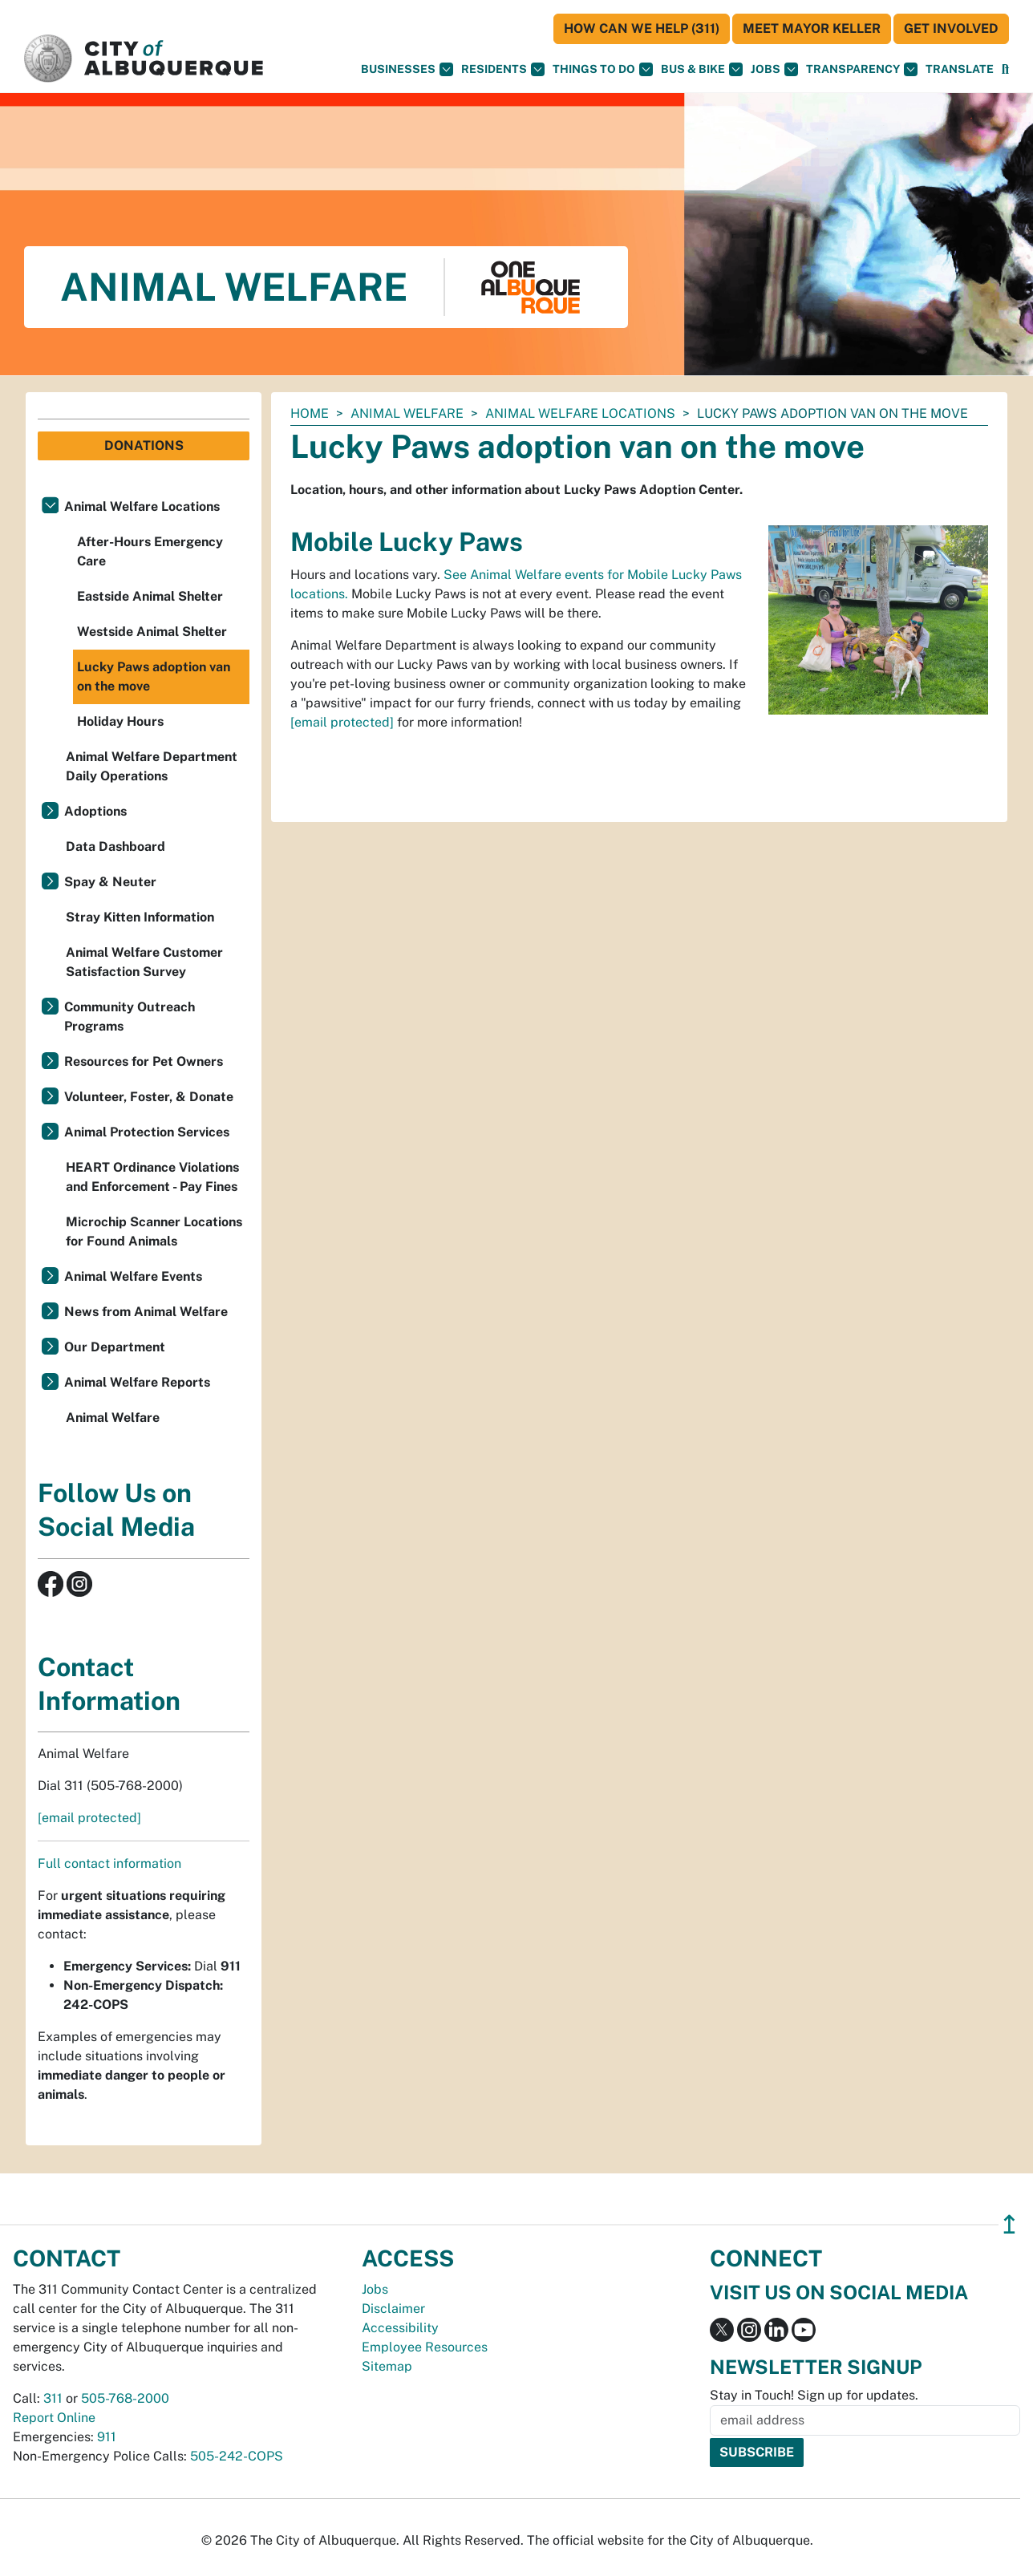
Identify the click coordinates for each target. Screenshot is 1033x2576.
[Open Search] (1005, 69)
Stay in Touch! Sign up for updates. (814, 2395)
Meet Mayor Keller (812, 28)
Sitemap (387, 2366)
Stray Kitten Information (140, 917)
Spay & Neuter (110, 881)
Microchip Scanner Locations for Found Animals (154, 1231)
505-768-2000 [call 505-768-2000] (125, 2398)
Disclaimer (393, 2308)
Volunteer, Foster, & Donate (148, 1096)
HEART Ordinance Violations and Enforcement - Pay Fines (152, 1177)
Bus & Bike (702, 69)
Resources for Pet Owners (143, 1061)
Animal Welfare (407, 413)
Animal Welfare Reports (137, 1382)
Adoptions (95, 811)
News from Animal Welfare (146, 1311)
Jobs (774, 69)
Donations (144, 445)
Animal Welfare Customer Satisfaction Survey (144, 962)
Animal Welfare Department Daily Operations (151, 766)
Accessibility (400, 2327)
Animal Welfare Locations (580, 413)
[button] (960, 69)
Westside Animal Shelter (152, 631)
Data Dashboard (115, 846)
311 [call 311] (53, 2398)
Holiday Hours (120, 721)
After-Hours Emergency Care (150, 551)
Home (309, 413)
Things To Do (603, 69)
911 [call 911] (106, 2436)
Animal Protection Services (146, 1132)
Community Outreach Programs (129, 1016)
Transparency (862, 69)
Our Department (114, 1347)
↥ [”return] (1009, 2224)
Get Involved (951, 28)
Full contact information (109, 1863)
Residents (503, 69)
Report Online (54, 2417)
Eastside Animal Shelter (150, 596)
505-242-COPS (236, 2456)
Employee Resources (425, 2347)
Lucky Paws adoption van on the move (153, 676)
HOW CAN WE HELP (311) (641, 28)
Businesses (407, 69)
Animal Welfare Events (133, 1276)
